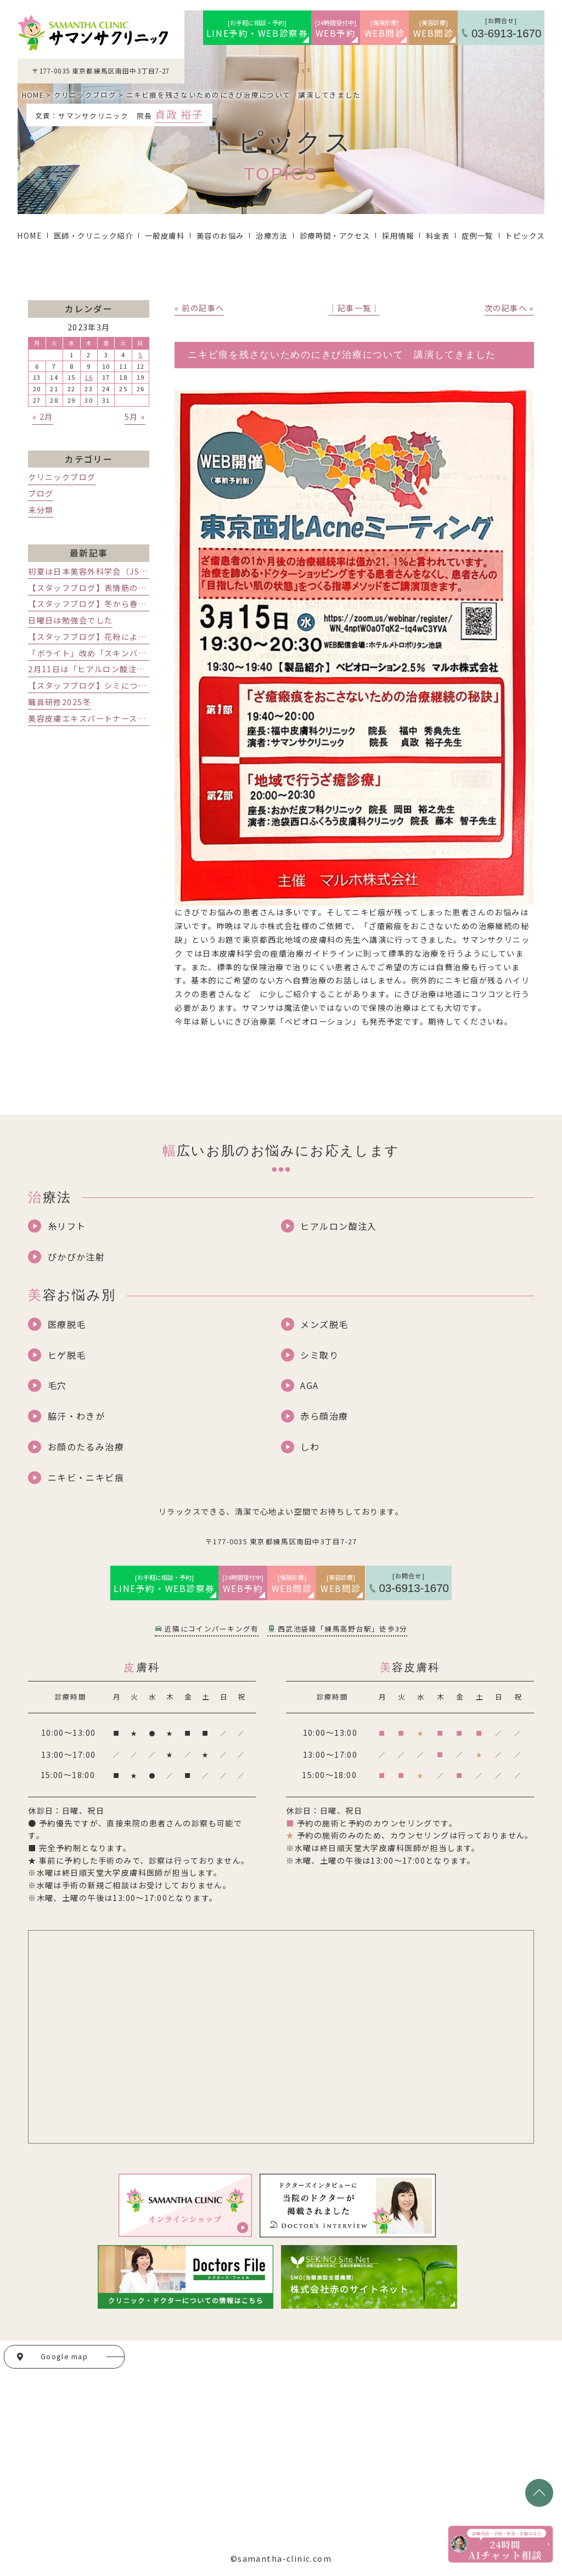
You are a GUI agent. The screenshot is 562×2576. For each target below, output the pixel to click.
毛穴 (57, 1385)
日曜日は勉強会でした (70, 620)
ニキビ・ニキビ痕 (86, 1477)
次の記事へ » (509, 307)
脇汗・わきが (76, 1415)
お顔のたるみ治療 (86, 1446)
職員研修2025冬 (59, 701)
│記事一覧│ (354, 307)
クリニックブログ (61, 476)
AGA (309, 1385)
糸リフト (67, 1226)
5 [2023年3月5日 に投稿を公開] (140, 354)
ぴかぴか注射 (76, 1256)
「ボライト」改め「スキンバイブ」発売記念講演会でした (138, 653)
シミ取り (319, 1355)
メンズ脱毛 (324, 1324)
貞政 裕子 (179, 113)
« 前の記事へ (199, 307)
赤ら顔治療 (324, 1415)
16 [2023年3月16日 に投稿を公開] (89, 377)
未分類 (40, 509)
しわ (309, 1446)
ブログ (40, 493)
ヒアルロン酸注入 (338, 1226)
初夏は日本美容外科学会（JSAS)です (99, 571)
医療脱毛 (67, 1324)
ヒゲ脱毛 (67, 1355)
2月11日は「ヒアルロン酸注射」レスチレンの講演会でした (141, 668)
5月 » (135, 416)
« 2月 (42, 416)
